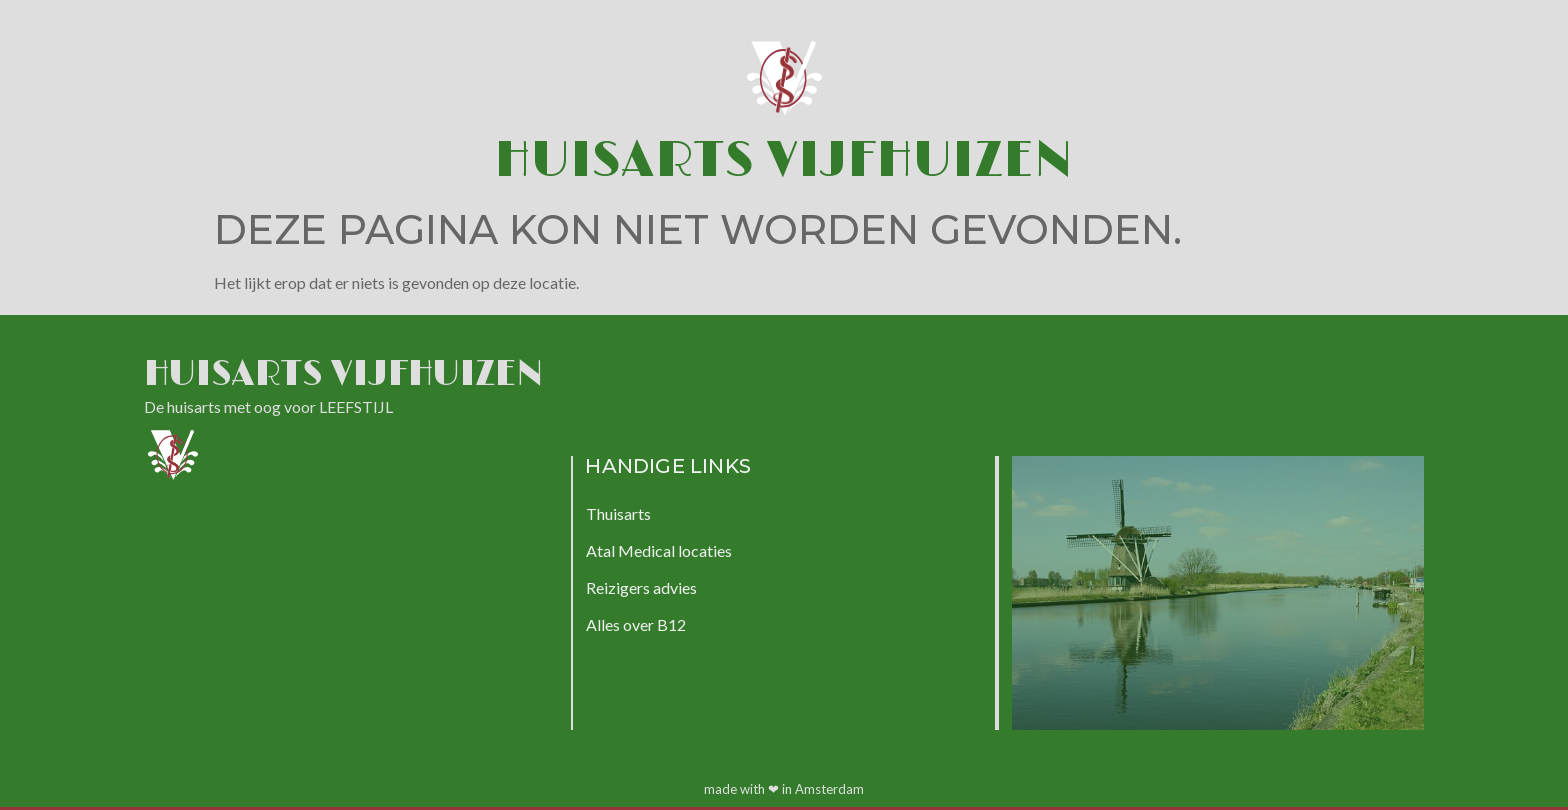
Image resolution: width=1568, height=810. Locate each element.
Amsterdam (829, 789)
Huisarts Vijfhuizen (784, 160)
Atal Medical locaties (659, 550)
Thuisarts (618, 513)
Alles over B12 (636, 624)
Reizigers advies (641, 587)
